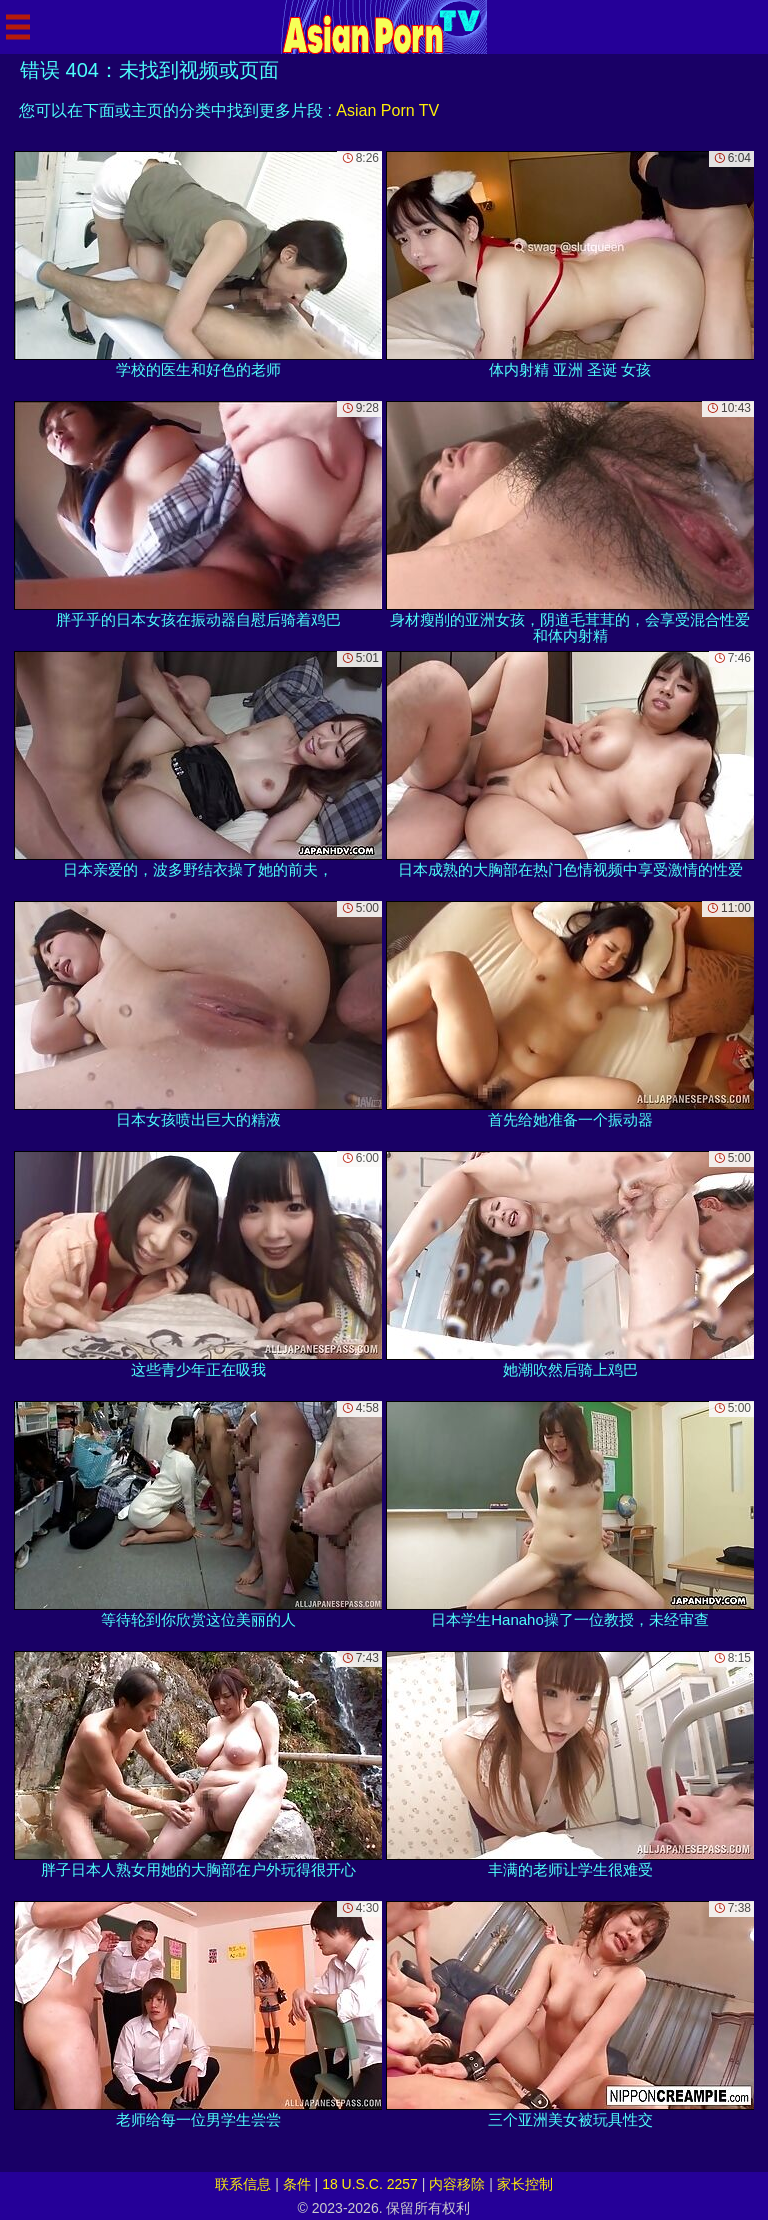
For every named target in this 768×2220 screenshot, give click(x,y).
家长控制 (525, 2184)
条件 (297, 2184)
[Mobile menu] (18, 27)
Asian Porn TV (387, 110)
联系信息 (243, 2184)
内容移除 (457, 2184)
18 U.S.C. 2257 (370, 2184)
